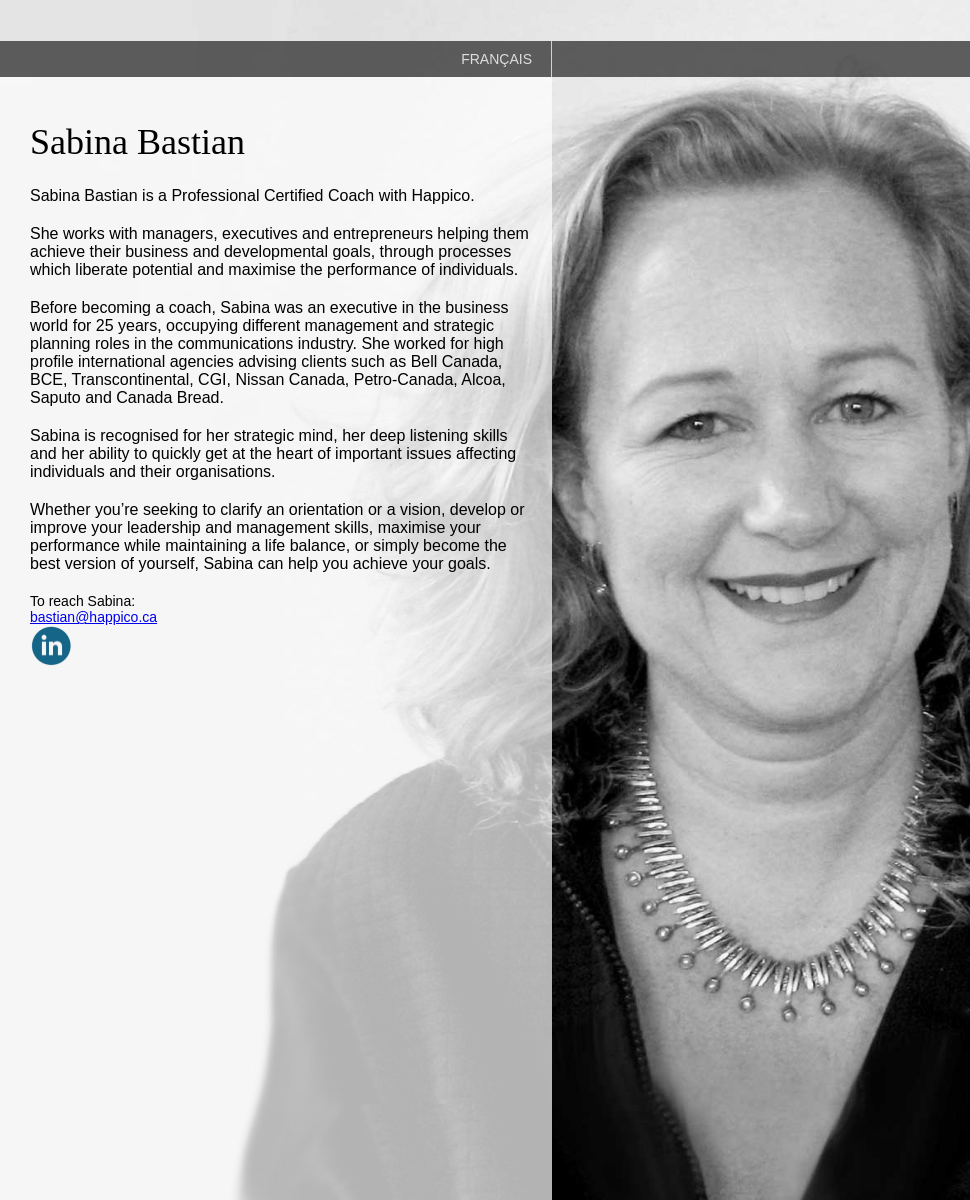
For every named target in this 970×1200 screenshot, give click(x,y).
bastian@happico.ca (93, 617)
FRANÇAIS (496, 59)
